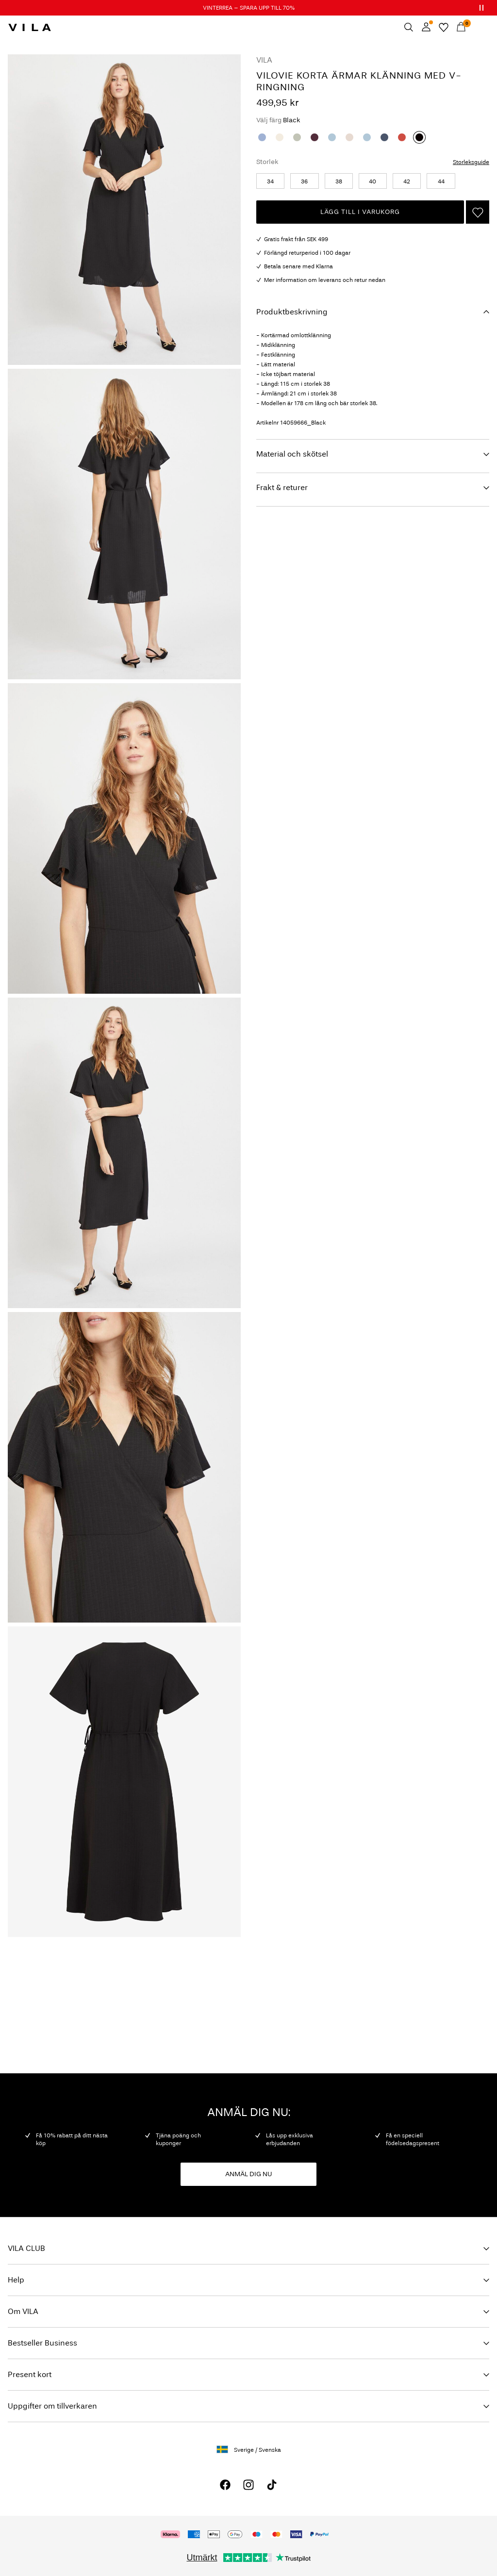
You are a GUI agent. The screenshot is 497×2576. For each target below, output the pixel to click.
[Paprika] (402, 137)
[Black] (419, 137)
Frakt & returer (282, 487)
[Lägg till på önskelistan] (477, 212)
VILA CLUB (26, 2248)
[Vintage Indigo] (384, 137)
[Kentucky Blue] (262, 137)
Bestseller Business (42, 2342)
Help (16, 2279)
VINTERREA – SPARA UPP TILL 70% (249, 7)
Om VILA (23, 2311)
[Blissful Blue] (332, 137)
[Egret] (279, 137)
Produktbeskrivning (292, 311)
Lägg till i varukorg (360, 212)
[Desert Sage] (297, 137)
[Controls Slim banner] (481, 8)
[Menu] (478, 27)
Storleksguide (471, 162)
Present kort (29, 2374)
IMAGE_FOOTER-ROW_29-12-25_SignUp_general (91, 1981)
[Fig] (314, 137)
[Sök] (408, 27)
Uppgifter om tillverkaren (52, 2406)
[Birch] (349, 137)
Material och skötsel (292, 454)
